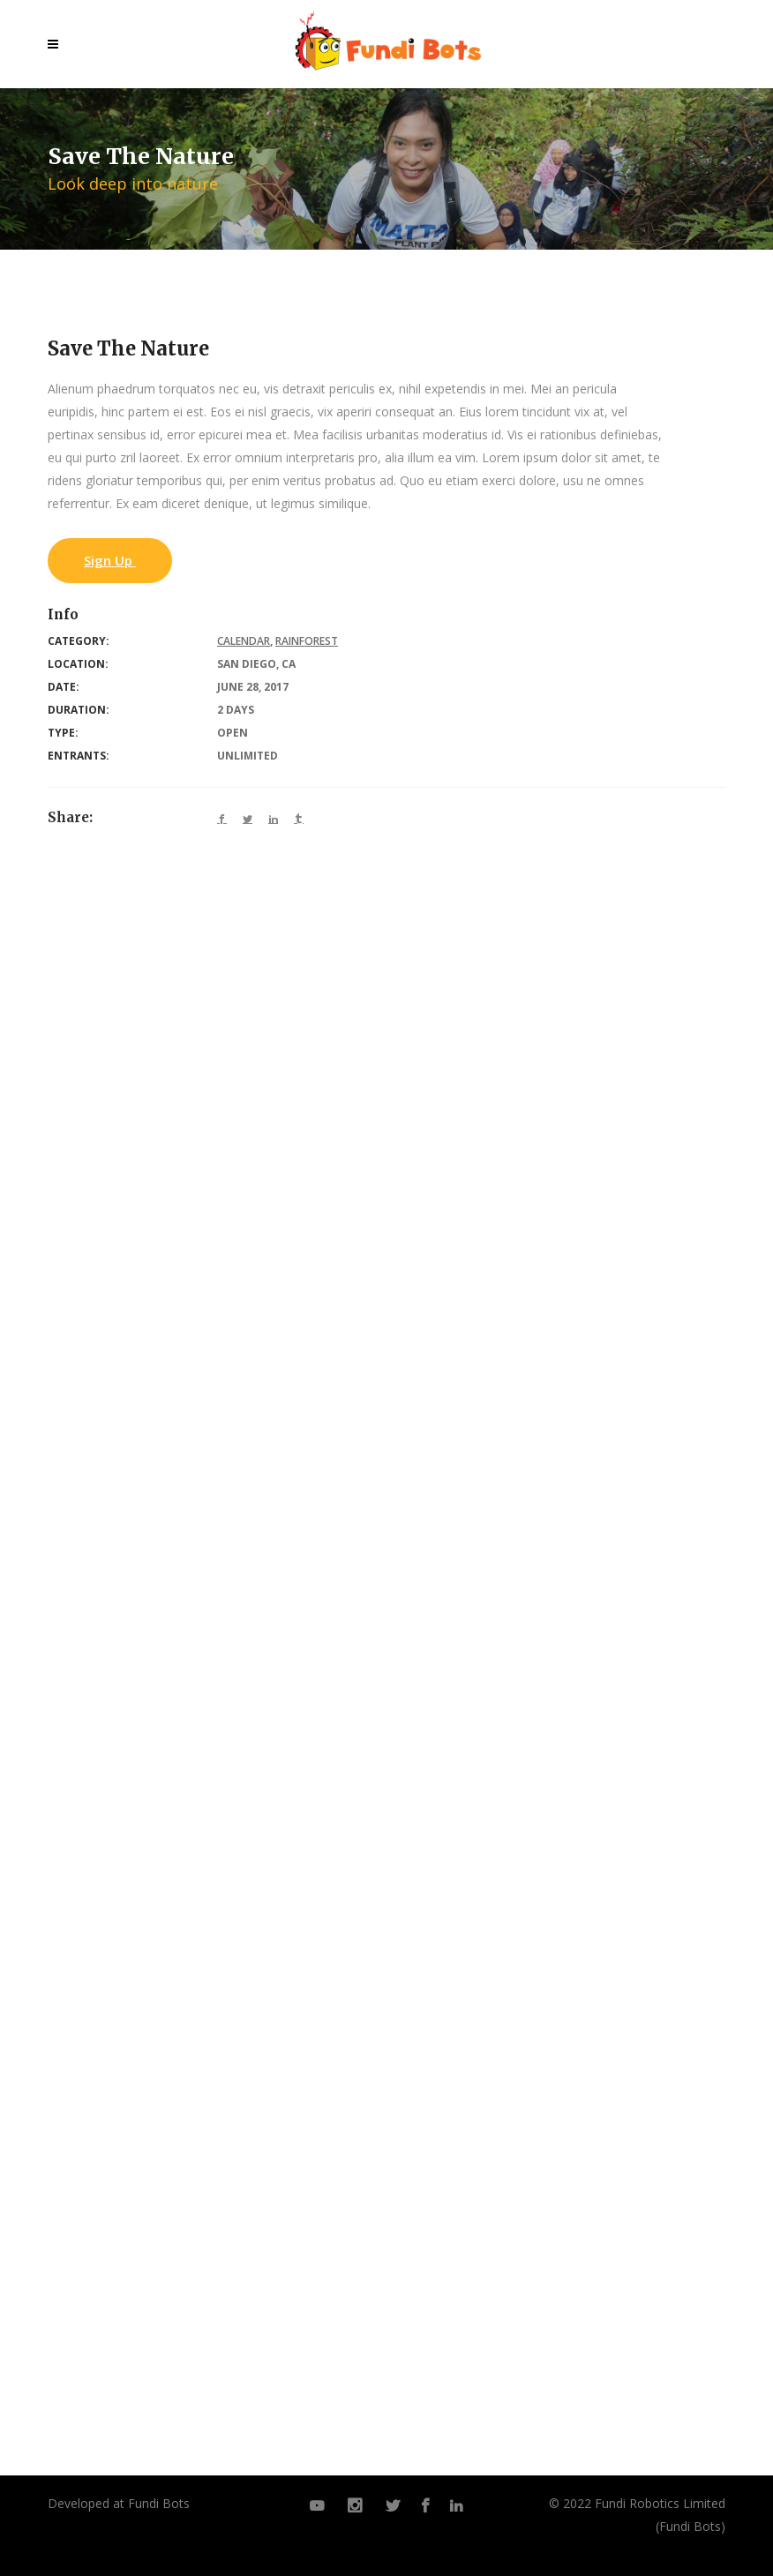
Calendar (243, 640)
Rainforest (306, 640)
